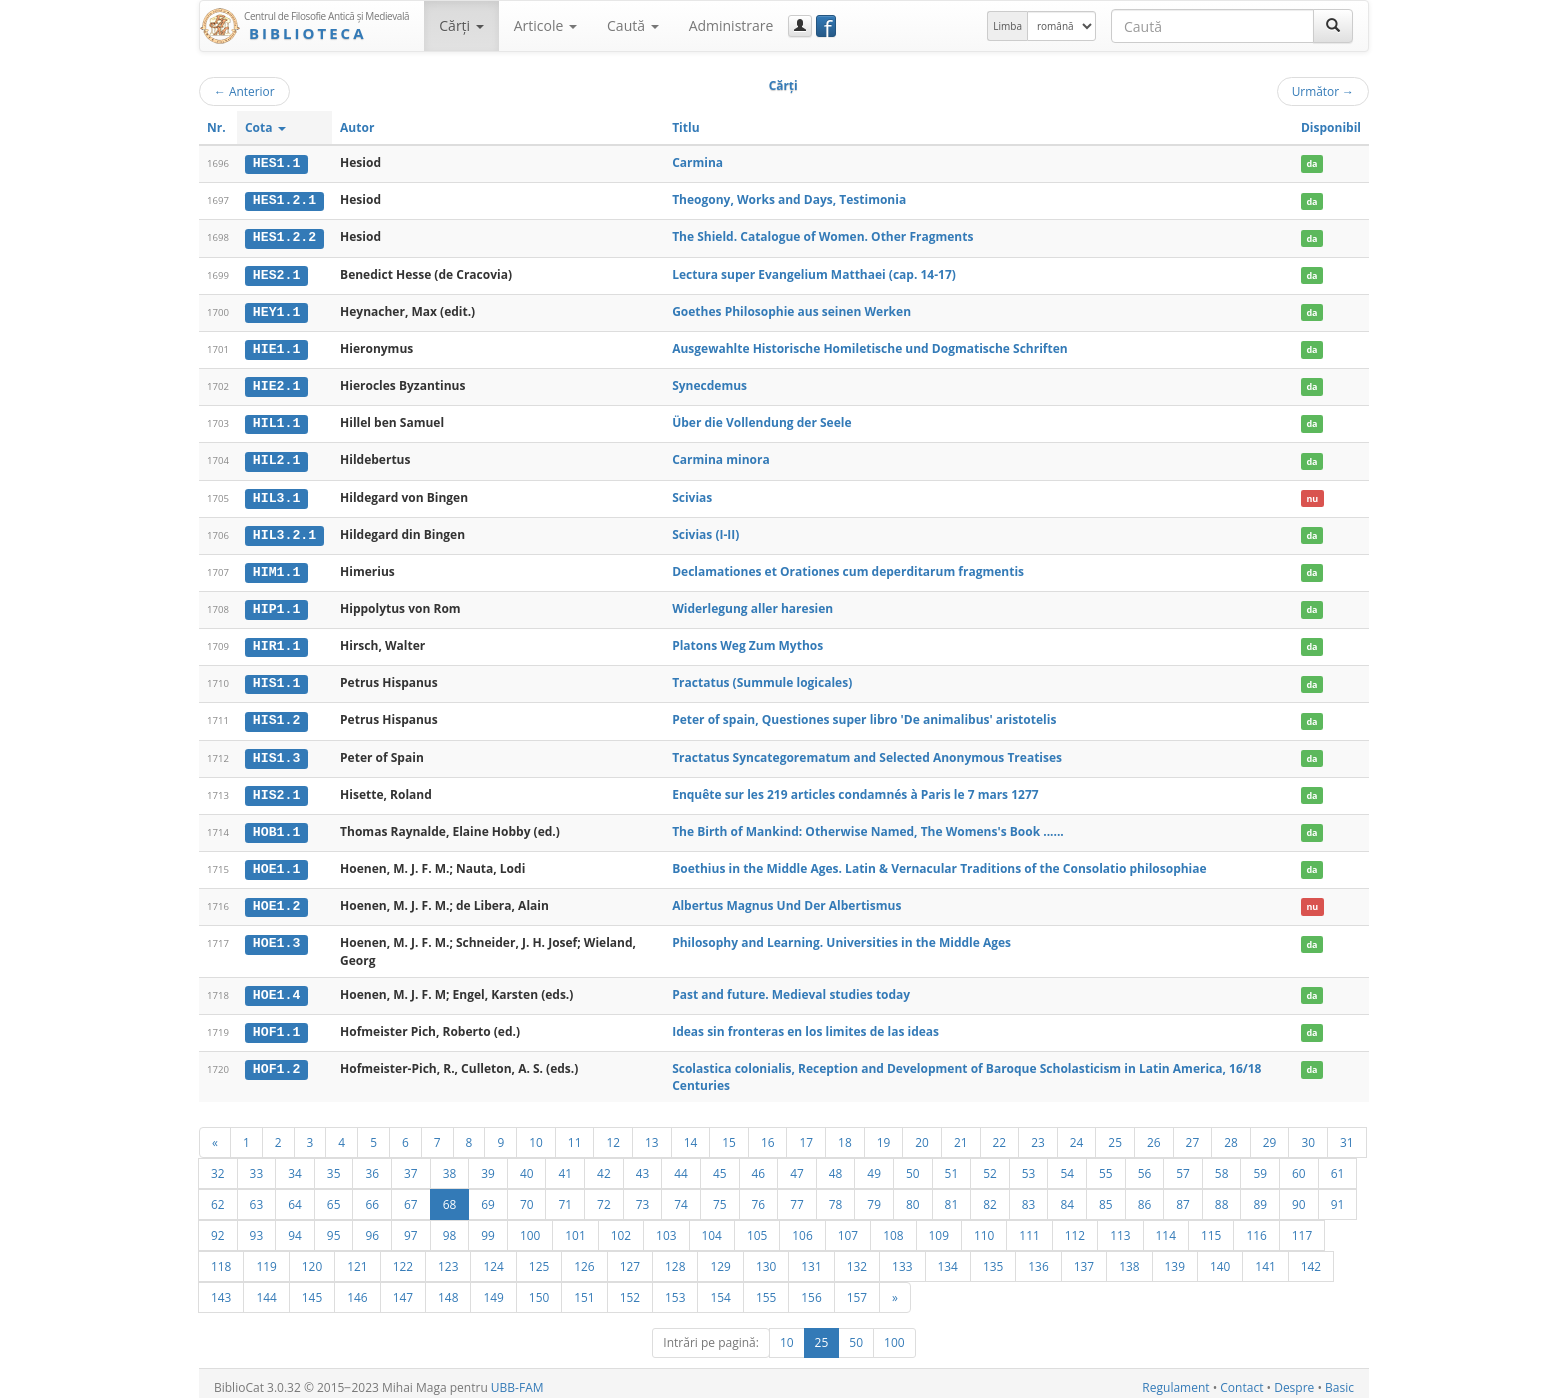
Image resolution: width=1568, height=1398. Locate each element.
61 (1338, 1165)
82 (990, 1196)
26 (1154, 1134)
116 (1256, 1227)
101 (575, 1227)
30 (1308, 1134)
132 (857, 1258)
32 (218, 1165)
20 (922, 1134)
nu (1312, 494)
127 (630, 1258)
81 (952, 1196)
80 (913, 1196)
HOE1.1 (276, 862)
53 (1029, 1165)
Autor (357, 127)
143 (221, 1289)
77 (797, 1196)
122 (403, 1258)
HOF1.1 (276, 1024)
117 (1302, 1227)
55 (1106, 1165)
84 (1067, 1196)
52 (990, 1165)
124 (493, 1258)
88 (1222, 1196)
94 (295, 1227)
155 (766, 1289)
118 (221, 1258)
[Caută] (1333, 26)
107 (848, 1227)
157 (857, 1289)
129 (720, 1258)
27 (1193, 1134)
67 (411, 1196)
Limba (1007, 26)
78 (836, 1196)
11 (575, 1134)
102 (621, 1227)
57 (1183, 1165)
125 (539, 1258)
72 (604, 1196)
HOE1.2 (276, 899)
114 (1166, 1227)
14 (691, 1134)
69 (488, 1196)
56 (1145, 1165)
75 (720, 1196)
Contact (1241, 1379)
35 (334, 1165)
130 (766, 1258)
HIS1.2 (276, 715)
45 (720, 1165)
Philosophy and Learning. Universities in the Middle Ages (841, 935)
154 (720, 1289)
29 (1270, 1134)
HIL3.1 (276, 494)
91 (1338, 1196)
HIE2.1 (276, 384)
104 (712, 1227)
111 (1029, 1227)
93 (257, 1227)
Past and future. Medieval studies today (791, 986)
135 (993, 1258)
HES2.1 (276, 273)
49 (874, 1165)
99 (488, 1227)
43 (643, 1165)
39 (488, 1165)
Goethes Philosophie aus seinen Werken (791, 309)
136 (1038, 1258)
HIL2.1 (276, 457)
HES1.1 (276, 163)
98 (450, 1227)
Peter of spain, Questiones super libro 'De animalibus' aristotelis (864, 714)
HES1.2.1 (284, 200)
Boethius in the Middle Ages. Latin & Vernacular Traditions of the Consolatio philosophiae (939, 861)
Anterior (244, 91)
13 (652, 1134)
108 (893, 1227)
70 (527, 1196)
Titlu (685, 127)
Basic (1339, 1379)
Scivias (692, 493)
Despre (1294, 1379)
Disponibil (1331, 127)
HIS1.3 (276, 752)
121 (357, 1258)
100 (530, 1227)
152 (630, 1289)
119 (266, 1258)
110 (984, 1227)
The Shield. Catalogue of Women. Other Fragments (822, 236)
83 (1029, 1196)
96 (372, 1227)
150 (539, 1289)
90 (1299, 1196)
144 (266, 1289)
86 (1145, 1196)
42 (604, 1165)
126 (584, 1258)
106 (802, 1227)
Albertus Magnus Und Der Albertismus (786, 898)
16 (768, 1134)
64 (295, 1196)
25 (1115, 1134)
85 (1106, 1196)
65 (334, 1196)
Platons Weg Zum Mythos (747, 640)
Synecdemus (709, 383)
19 (884, 1134)
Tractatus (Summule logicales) (762, 677)
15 (729, 1134)
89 (1260, 1196)
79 (874, 1196)
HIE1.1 (276, 347)
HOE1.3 (276, 936)
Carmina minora (721, 456)
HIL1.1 (276, 421)
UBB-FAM (517, 1379)
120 (312, 1258)
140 (1220, 1258)
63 (257, 1196)
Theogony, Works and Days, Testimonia (789, 199)
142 (1311, 1258)
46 (759, 1165)
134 (948, 1258)
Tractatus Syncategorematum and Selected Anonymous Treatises (867, 751)
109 (939, 1227)
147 (403, 1289)
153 (675, 1289)
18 (845, 1134)
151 (584, 1289)
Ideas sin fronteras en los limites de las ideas (805, 1023)
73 (643, 1196)
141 (1265, 1258)
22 (1000, 1134)
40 (527, 1165)
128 (675, 1258)
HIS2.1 (276, 788)
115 (1211, 1227)
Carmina (697, 162)
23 (1038, 1134)
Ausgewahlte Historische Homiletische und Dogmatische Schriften (870, 346)
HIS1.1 (276, 678)
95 (334, 1227)
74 (681, 1196)
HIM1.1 (276, 568)
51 (952, 1165)
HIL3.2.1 (284, 531)
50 (913, 1165)
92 (218, 1227)
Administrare (731, 25)
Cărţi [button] (461, 25)
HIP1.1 (276, 605)
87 (1183, 1196)
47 (797, 1165)
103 (666, 1227)
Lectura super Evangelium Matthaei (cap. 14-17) (814, 272)
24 (1077, 1134)
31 (1347, 1134)
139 (1175, 1258)
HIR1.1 (276, 641)
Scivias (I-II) (705, 530)
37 (411, 1165)
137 (1084, 1258)
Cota (265, 127)
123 (448, 1258)
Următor (1323, 91)
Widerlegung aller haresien (752, 604)
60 (1299, 1165)
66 (372, 1196)
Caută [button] (633, 25)
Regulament (1175, 1379)
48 (836, 1165)
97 (411, 1227)
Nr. (216, 127)
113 (1120, 1227)
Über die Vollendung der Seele (761, 420)
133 (902, 1258)
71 (565, 1196)
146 (357, 1289)
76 (759, 1196)
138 (1129, 1258)
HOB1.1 (276, 825)
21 (961, 1134)
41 (565, 1165)
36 (372, 1165)
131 (811, 1258)
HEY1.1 (276, 310)
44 (681, 1165)
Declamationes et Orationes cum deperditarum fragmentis (848, 567)
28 (1231, 1134)
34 (295, 1165)
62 (218, 1196)
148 (448, 1289)
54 (1067, 1165)
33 (257, 1165)
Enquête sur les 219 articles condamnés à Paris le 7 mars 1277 (855, 787)
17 (806, 1134)
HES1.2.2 (284, 237)
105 (757, 1227)
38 (450, 1165)
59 (1260, 1165)
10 (536, 1134)
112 (1075, 1227)
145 (312, 1289)
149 (493, 1289)
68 (450, 1196)
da (1311, 163)
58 (1222, 1165)
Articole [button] (545, 25)
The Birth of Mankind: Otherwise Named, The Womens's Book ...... (868, 824)
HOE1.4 (276, 987)
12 (613, 1134)
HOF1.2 (276, 1060)
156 (811, 1289)
